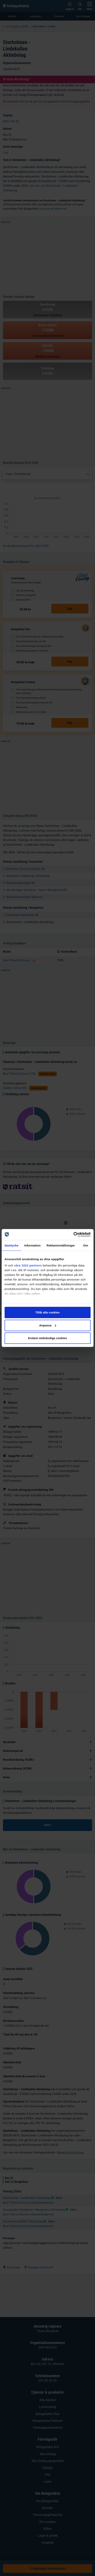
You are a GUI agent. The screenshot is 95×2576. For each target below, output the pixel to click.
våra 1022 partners (28, 1265)
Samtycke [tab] (11, 1245)
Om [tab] (85, 1245)
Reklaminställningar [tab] (60, 1245)
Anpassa (47, 1325)
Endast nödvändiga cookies (47, 1338)
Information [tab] (32, 1245)
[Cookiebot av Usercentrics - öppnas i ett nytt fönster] (73, 1234)
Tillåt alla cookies (47, 1312)
